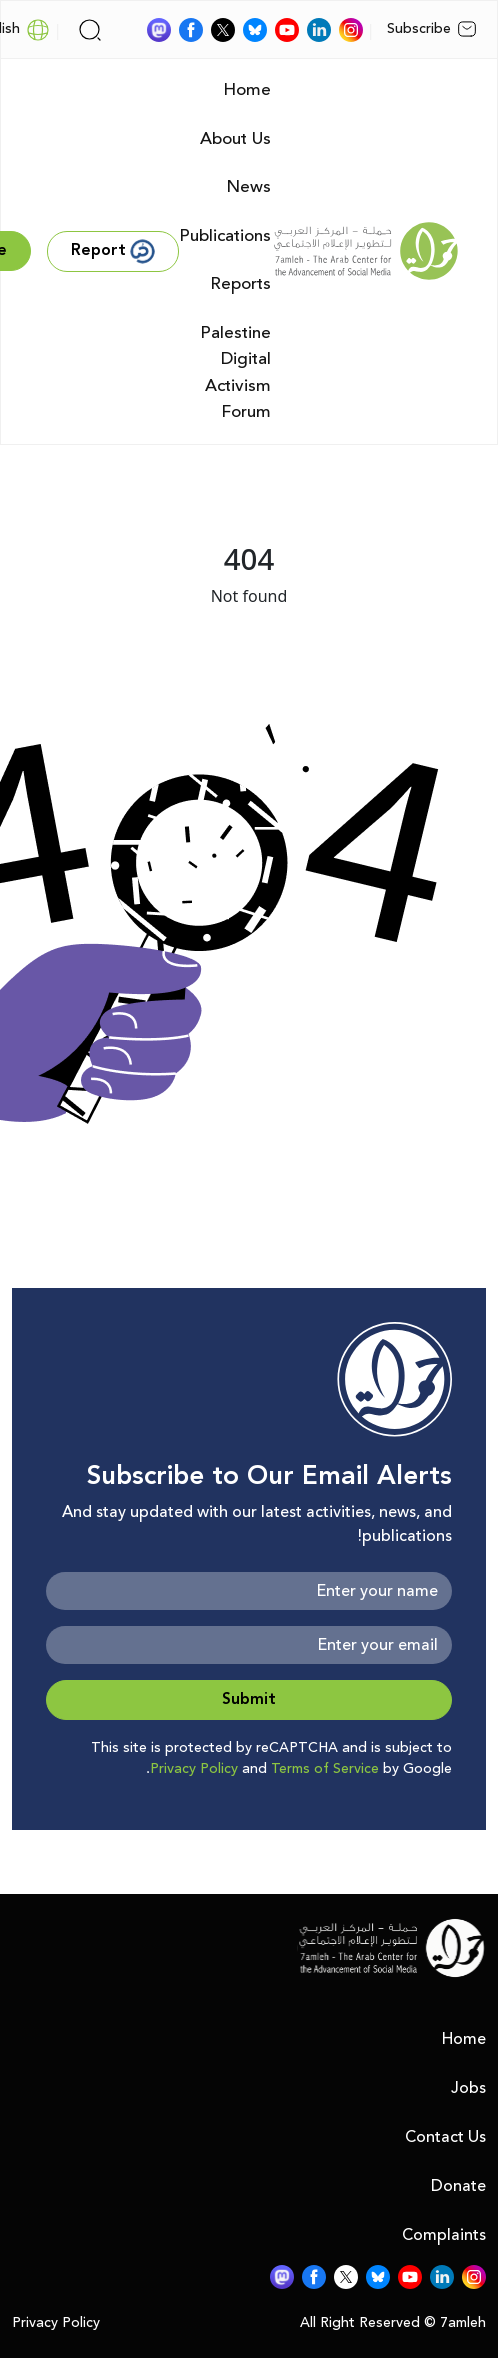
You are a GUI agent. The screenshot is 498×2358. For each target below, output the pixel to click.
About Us (235, 139)
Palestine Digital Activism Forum (235, 373)
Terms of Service (325, 1769)
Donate (458, 2186)
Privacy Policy (194, 1769)
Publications (225, 236)
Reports (240, 284)
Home (247, 90)
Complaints (444, 2235)
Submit (249, 1699)
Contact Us (445, 2137)
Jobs (468, 2088)
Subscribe (432, 29)
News (248, 187)
